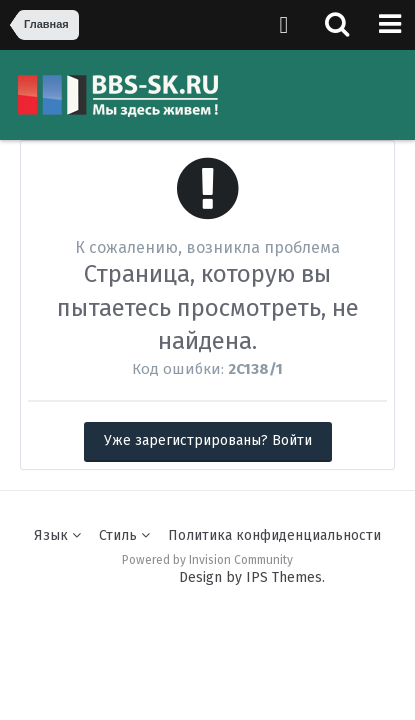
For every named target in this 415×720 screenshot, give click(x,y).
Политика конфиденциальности (274, 535)
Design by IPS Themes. (252, 577)
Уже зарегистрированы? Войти (208, 440)
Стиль (124, 535)
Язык (57, 535)
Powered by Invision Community (207, 560)
